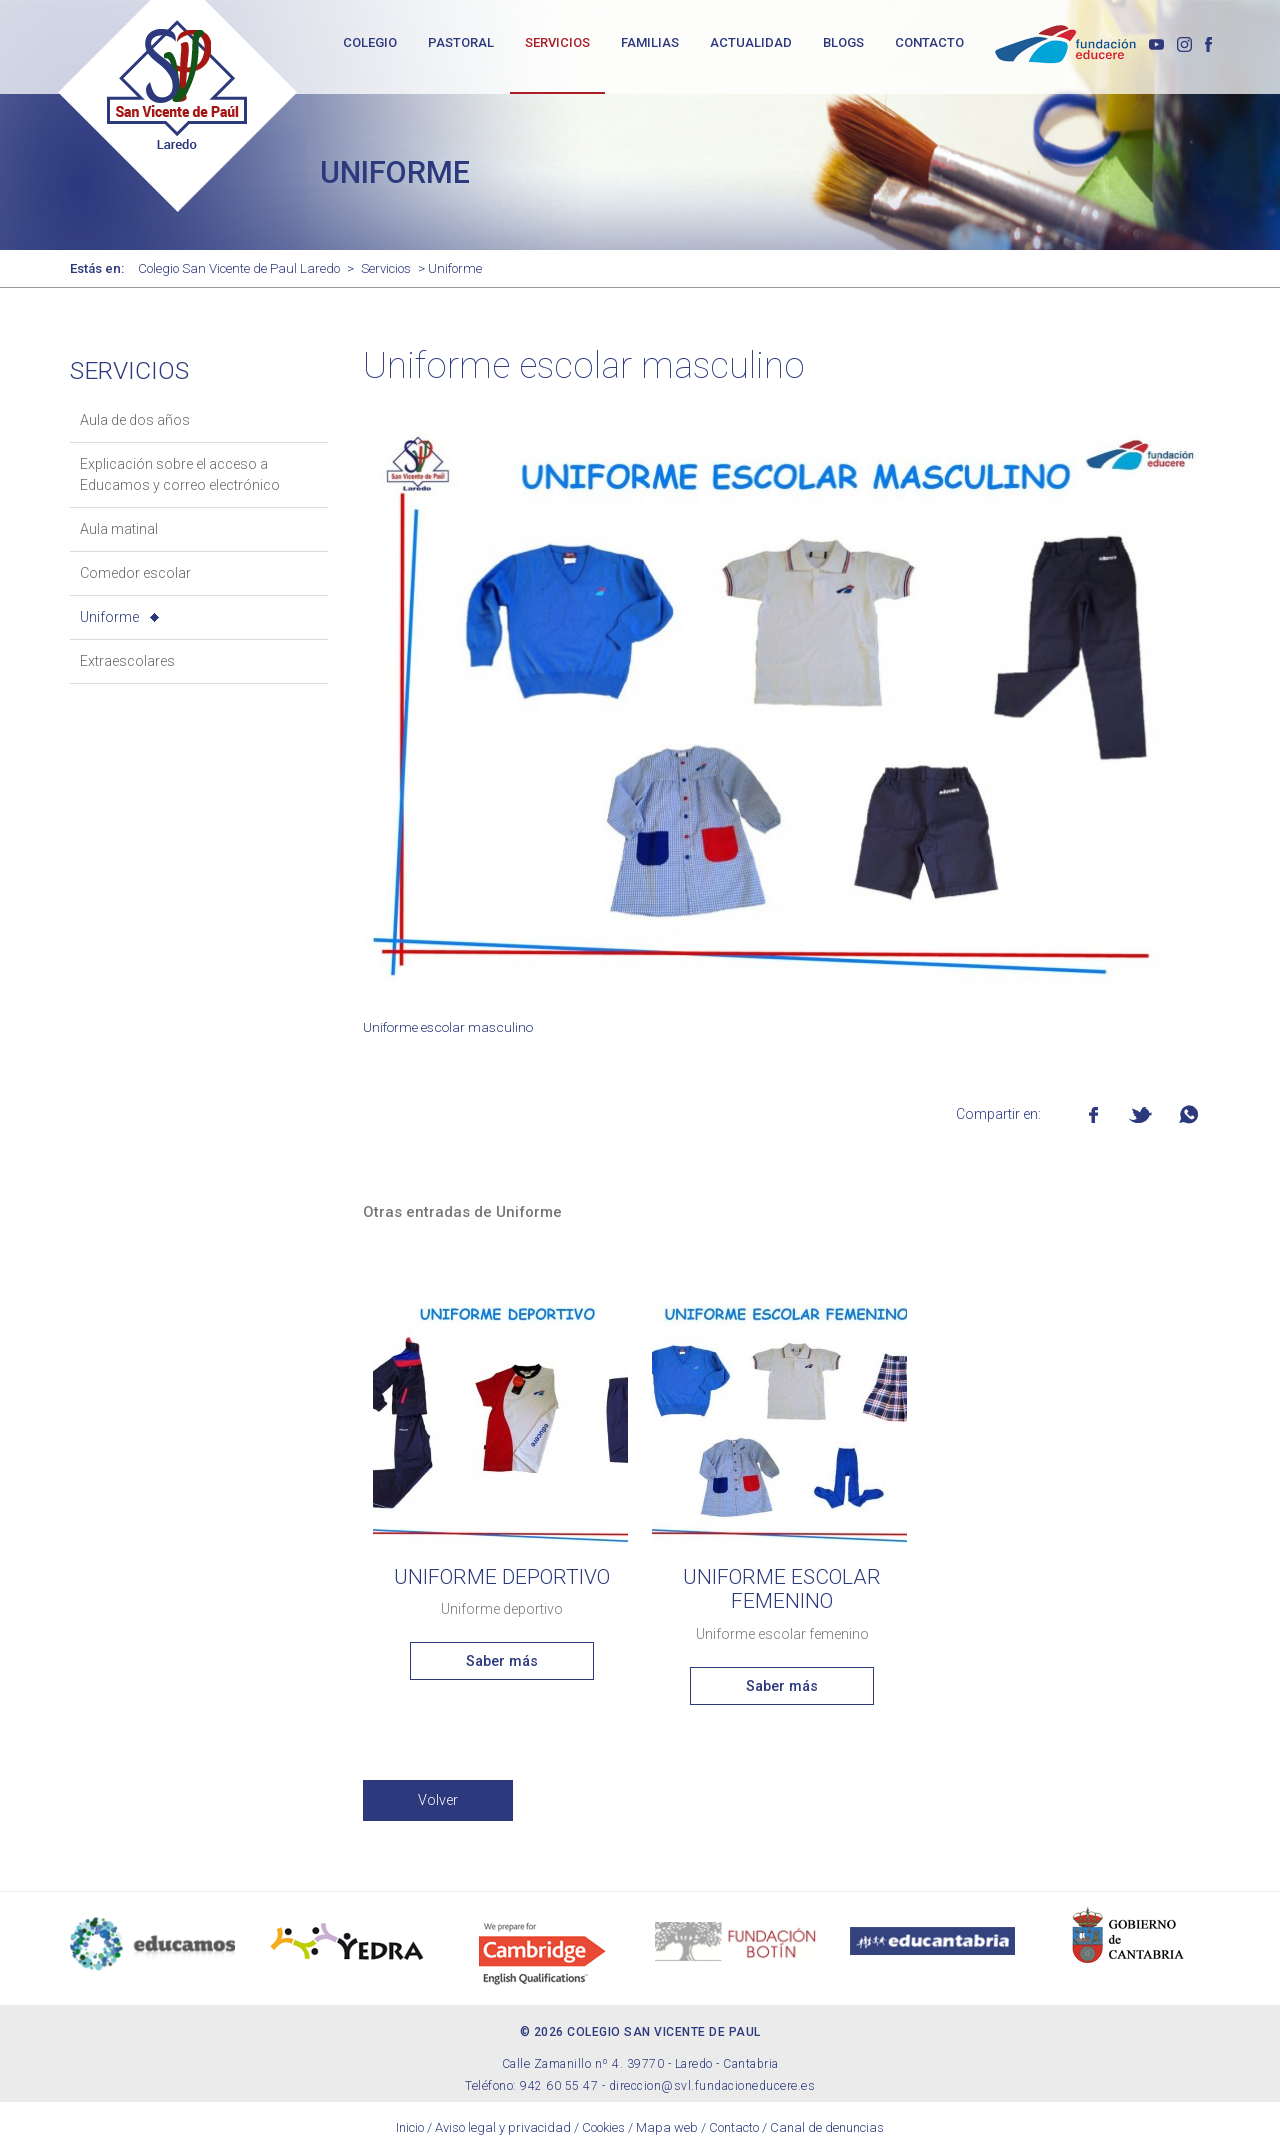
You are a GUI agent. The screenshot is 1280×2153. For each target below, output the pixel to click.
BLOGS (843, 42)
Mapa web (667, 2127)
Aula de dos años (135, 420)
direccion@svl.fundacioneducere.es (712, 2086)
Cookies (603, 2127)
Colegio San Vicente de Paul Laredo (239, 268)
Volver (438, 1800)
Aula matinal (119, 529)
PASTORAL (461, 42)
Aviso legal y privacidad (503, 2127)
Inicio (410, 2127)
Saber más (502, 1661)
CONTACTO (929, 42)
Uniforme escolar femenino (782, 1589)
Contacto (734, 2127)
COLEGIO (370, 42)
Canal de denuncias (827, 2127)
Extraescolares (127, 661)
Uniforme (109, 617)
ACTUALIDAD (751, 42)
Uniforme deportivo (502, 1577)
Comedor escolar (135, 573)
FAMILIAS (650, 42)
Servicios (386, 268)
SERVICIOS (557, 42)
